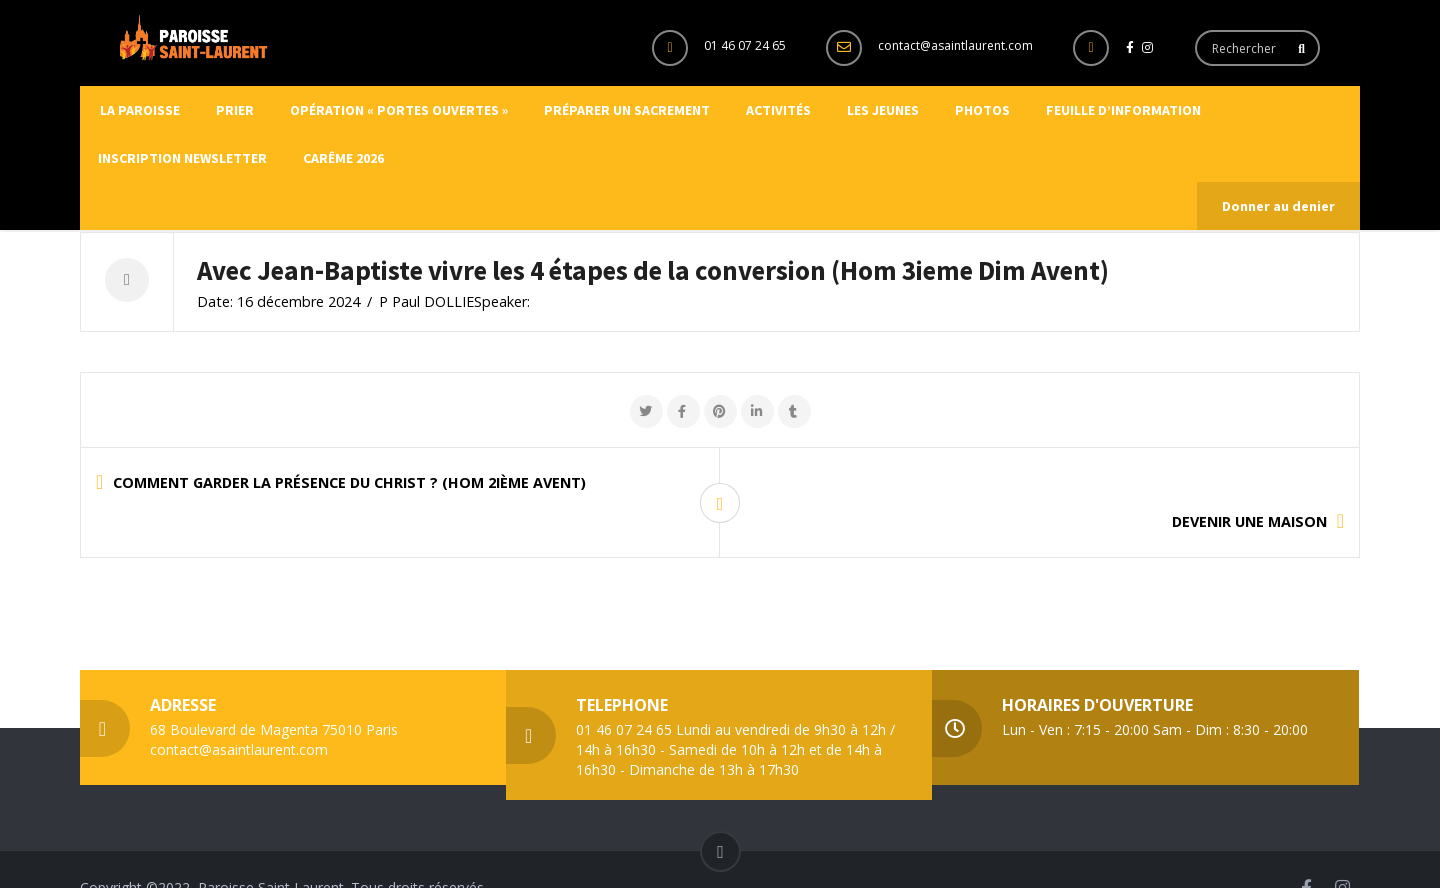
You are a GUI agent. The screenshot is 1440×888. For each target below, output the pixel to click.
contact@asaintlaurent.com (955, 45)
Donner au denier (1278, 206)
